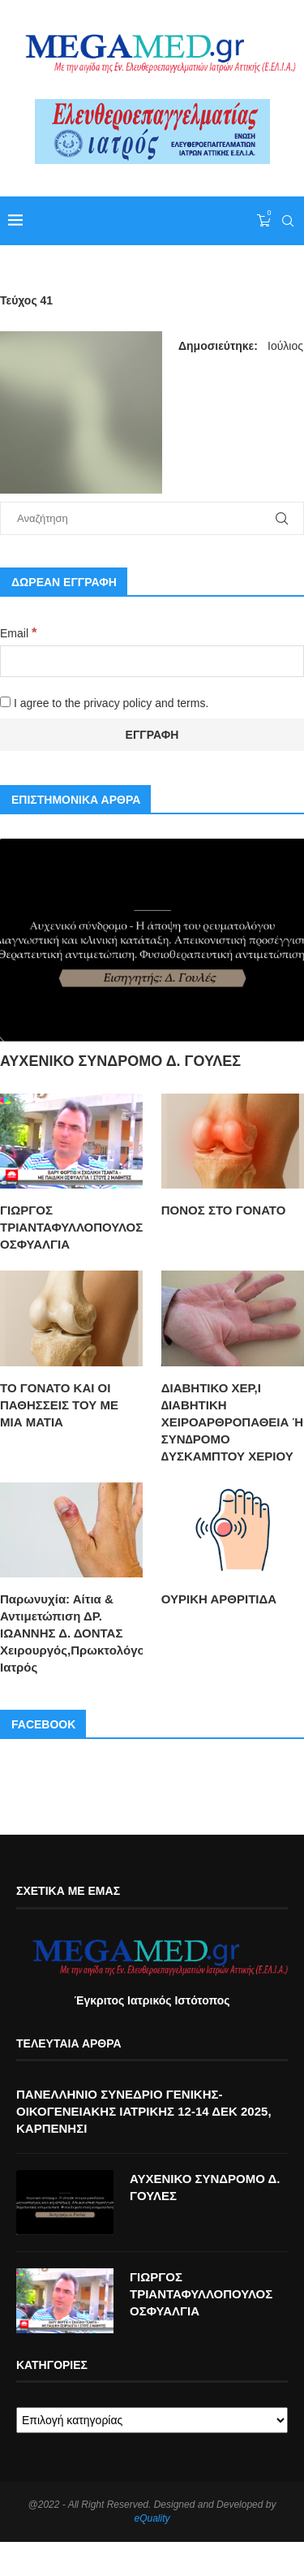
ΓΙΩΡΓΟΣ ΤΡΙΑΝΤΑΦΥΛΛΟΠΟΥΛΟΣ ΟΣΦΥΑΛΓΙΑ (71, 1227)
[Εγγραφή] (152, 734)
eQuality (151, 2518)
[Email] (152, 661)
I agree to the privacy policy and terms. (104, 703)
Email (18, 633)
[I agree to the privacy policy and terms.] (5, 702)
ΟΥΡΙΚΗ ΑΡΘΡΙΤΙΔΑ (218, 1599)
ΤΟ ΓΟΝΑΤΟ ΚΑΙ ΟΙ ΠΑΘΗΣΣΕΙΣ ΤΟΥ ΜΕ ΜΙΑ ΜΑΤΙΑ (59, 1405)
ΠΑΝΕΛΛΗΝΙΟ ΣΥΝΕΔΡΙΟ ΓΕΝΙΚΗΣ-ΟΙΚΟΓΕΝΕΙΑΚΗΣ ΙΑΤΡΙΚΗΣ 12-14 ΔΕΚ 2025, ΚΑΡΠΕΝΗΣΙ (144, 2111)
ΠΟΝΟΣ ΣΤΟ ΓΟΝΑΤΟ (223, 1210)
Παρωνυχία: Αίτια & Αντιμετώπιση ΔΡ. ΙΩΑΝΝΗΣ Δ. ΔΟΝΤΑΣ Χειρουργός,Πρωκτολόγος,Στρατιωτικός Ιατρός (71, 1633)
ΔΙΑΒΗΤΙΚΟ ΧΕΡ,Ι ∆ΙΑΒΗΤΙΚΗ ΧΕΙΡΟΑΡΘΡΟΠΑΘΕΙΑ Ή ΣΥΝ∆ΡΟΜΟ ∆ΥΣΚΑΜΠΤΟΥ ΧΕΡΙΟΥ (232, 1422)
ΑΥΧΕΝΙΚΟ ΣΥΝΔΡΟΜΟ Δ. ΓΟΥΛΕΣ (120, 1061)
